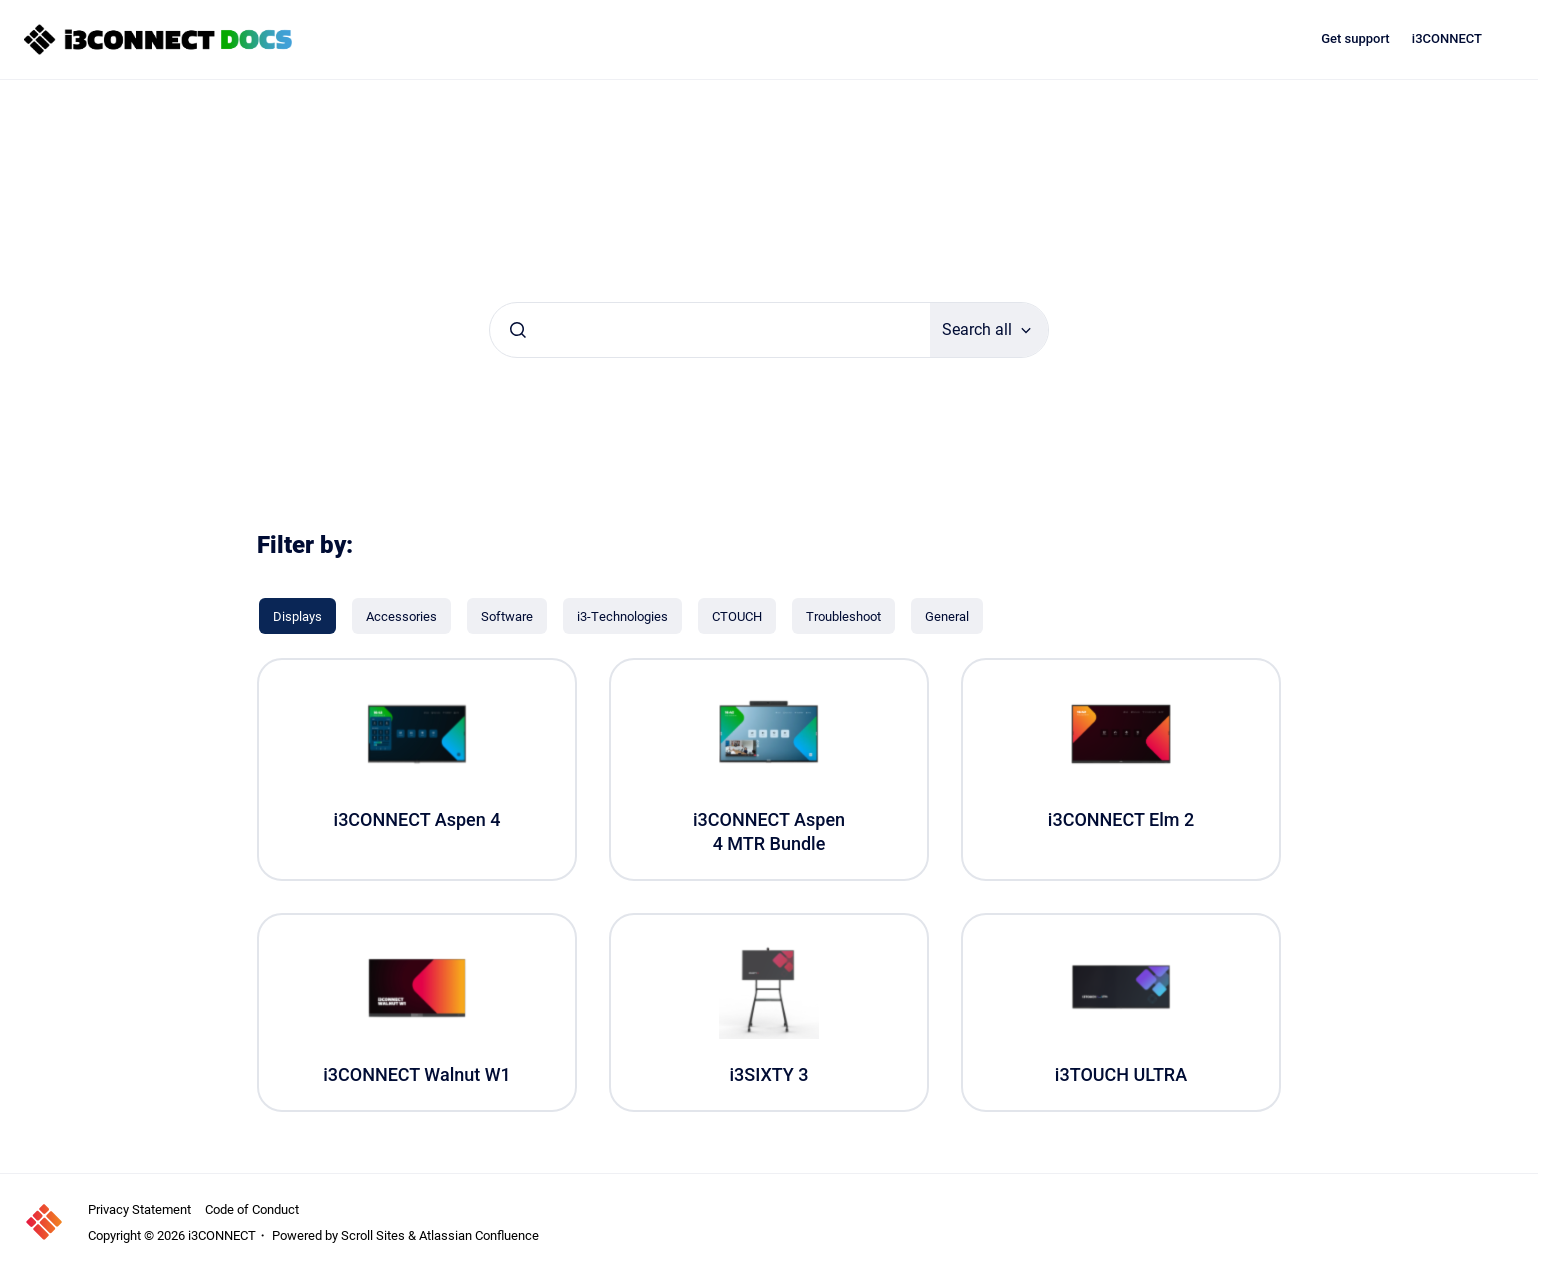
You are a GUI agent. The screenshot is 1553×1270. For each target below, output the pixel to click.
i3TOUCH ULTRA (1121, 1074)
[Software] (507, 616)
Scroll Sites (373, 1235)
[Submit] (518, 330)
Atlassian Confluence (479, 1235)
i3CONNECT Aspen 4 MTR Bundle (769, 831)
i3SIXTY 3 (768, 1074)
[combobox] (710, 330)
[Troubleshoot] (843, 616)
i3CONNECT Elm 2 (1121, 819)
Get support (1355, 38)
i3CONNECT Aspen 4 (417, 819)
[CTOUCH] (737, 616)
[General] (947, 616)
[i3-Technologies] (622, 616)
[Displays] (297, 616)
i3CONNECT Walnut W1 (417, 1074)
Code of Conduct (252, 1209)
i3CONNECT (1447, 38)
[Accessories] (401, 616)
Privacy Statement (139, 1209)
